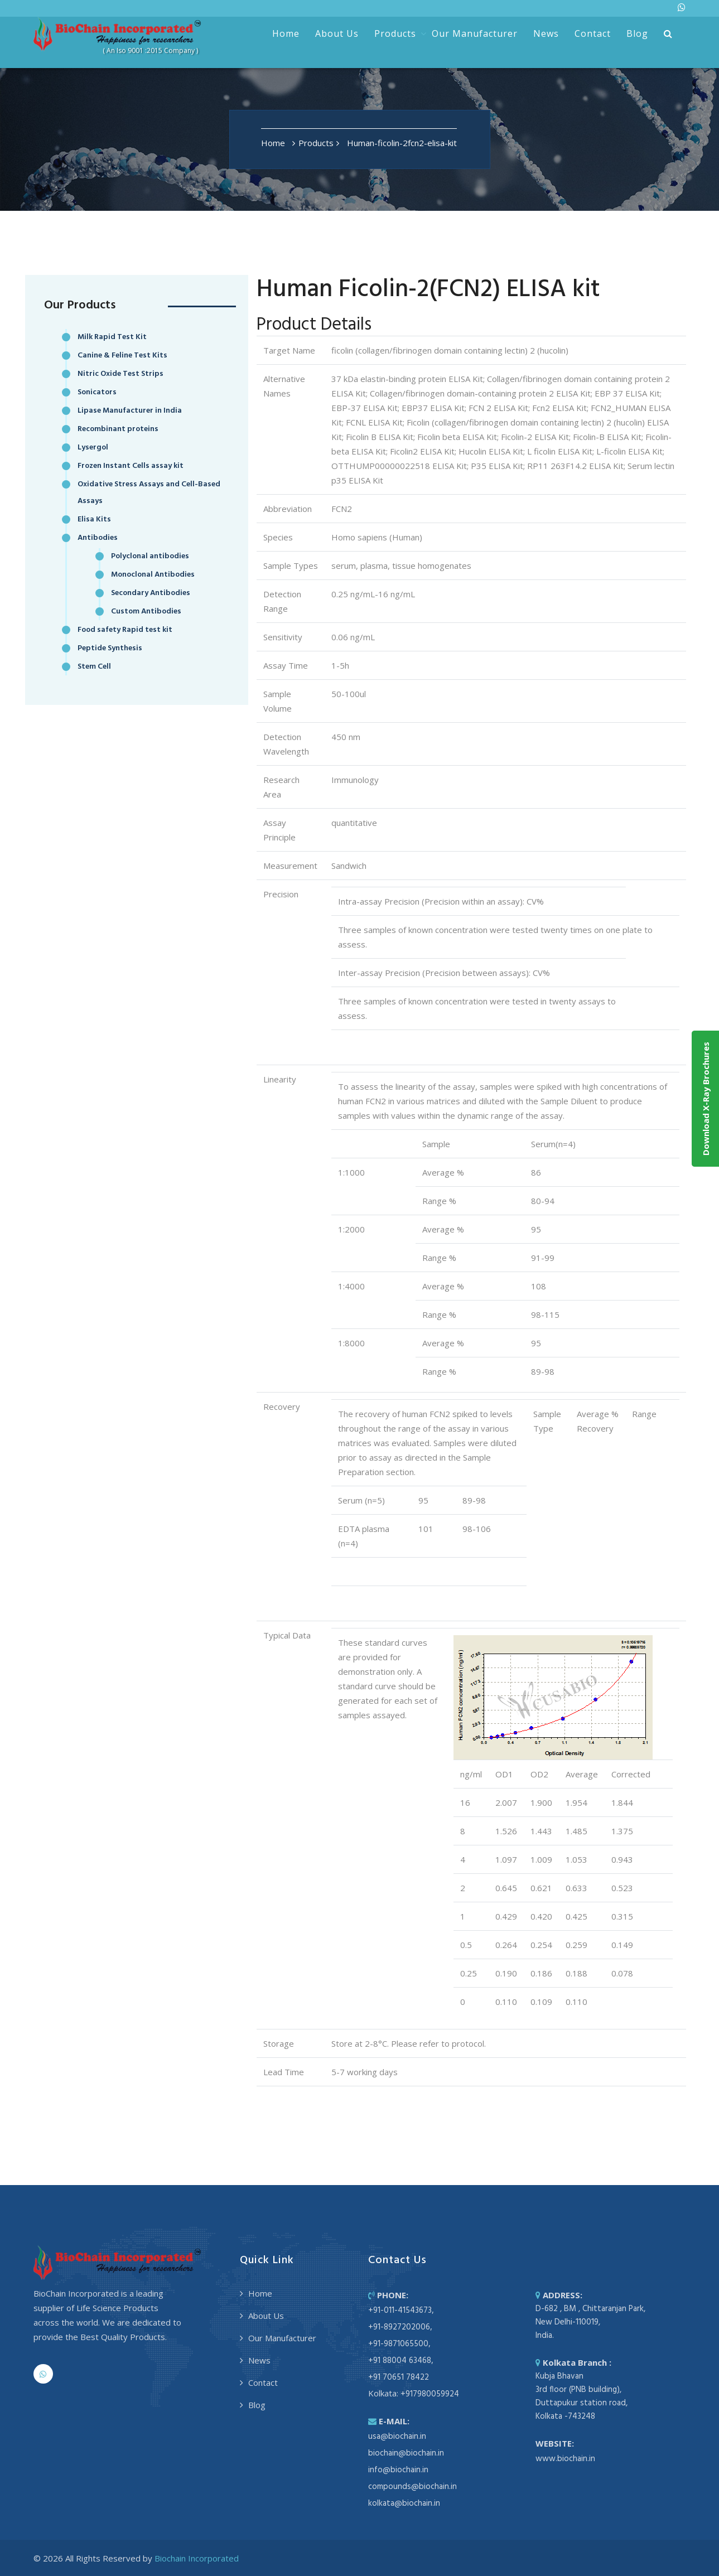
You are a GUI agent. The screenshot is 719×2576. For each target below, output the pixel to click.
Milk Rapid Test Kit (112, 337)
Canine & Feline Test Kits (122, 355)
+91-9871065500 (398, 2344)
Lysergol (93, 447)
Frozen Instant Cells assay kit (131, 466)
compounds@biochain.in (412, 2486)
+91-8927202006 (399, 2327)
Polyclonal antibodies (150, 556)
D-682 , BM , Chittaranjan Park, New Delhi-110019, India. (590, 2322)
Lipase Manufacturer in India (130, 410)
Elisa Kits (94, 519)
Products (395, 33)
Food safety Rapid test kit (125, 630)
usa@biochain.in (397, 2436)
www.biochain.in (565, 2459)
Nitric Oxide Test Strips (120, 374)
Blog (637, 33)
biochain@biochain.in (406, 2453)
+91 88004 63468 (399, 2360)
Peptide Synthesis (110, 648)
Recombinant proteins (118, 429)
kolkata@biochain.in (404, 2503)
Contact (593, 33)
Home (286, 33)
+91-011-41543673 (400, 2310)
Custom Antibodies (146, 611)
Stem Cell (94, 666)
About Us (337, 33)
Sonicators (97, 392)
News (546, 33)
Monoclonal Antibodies (153, 574)
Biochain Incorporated (197, 2558)
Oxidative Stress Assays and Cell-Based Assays (149, 493)
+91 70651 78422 (398, 2377)
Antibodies (98, 537)
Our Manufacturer (475, 33)
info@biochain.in (398, 2470)
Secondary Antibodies (150, 593)
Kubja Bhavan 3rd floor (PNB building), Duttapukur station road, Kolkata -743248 (581, 2396)
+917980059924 (429, 2394)
